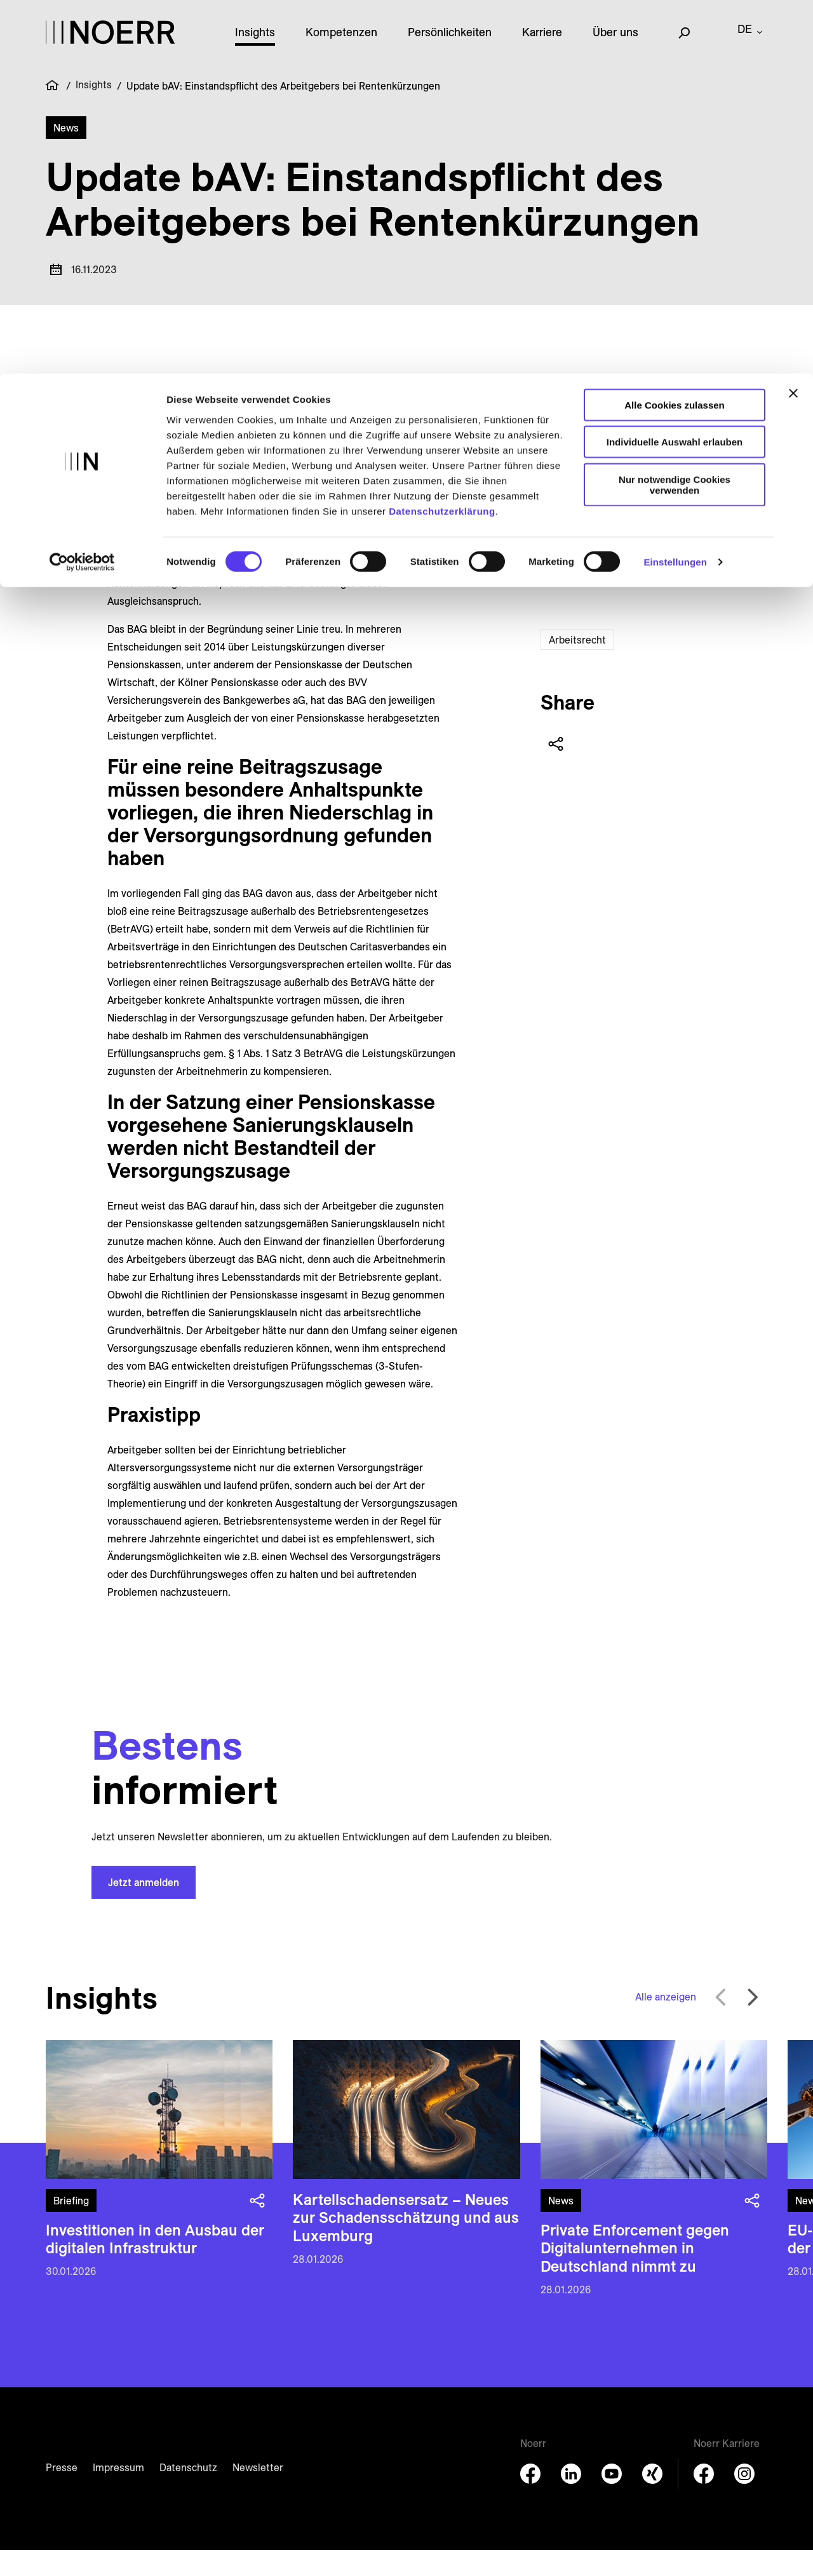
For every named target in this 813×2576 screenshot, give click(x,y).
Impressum (118, 2493)
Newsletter (257, 2493)
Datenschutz (188, 2493)
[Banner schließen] (793, 19)
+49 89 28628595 (702, 578)
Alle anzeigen (665, 2022)
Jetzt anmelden (143, 1908)
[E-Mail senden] (667, 526)
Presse (61, 2493)
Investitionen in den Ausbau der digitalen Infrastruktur (155, 2265)
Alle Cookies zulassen (674, 31)
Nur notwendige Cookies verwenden (674, 111)
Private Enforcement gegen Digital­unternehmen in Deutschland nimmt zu (635, 2274)
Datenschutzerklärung (442, 137)
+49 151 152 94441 (701, 503)
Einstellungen (675, 189)
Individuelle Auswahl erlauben (675, 69)
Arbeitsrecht (577, 665)
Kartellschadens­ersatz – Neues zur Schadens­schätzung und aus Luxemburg (406, 2244)
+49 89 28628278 (702, 483)
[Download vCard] (698, 526)
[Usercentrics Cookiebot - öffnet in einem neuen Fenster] (82, 189)
